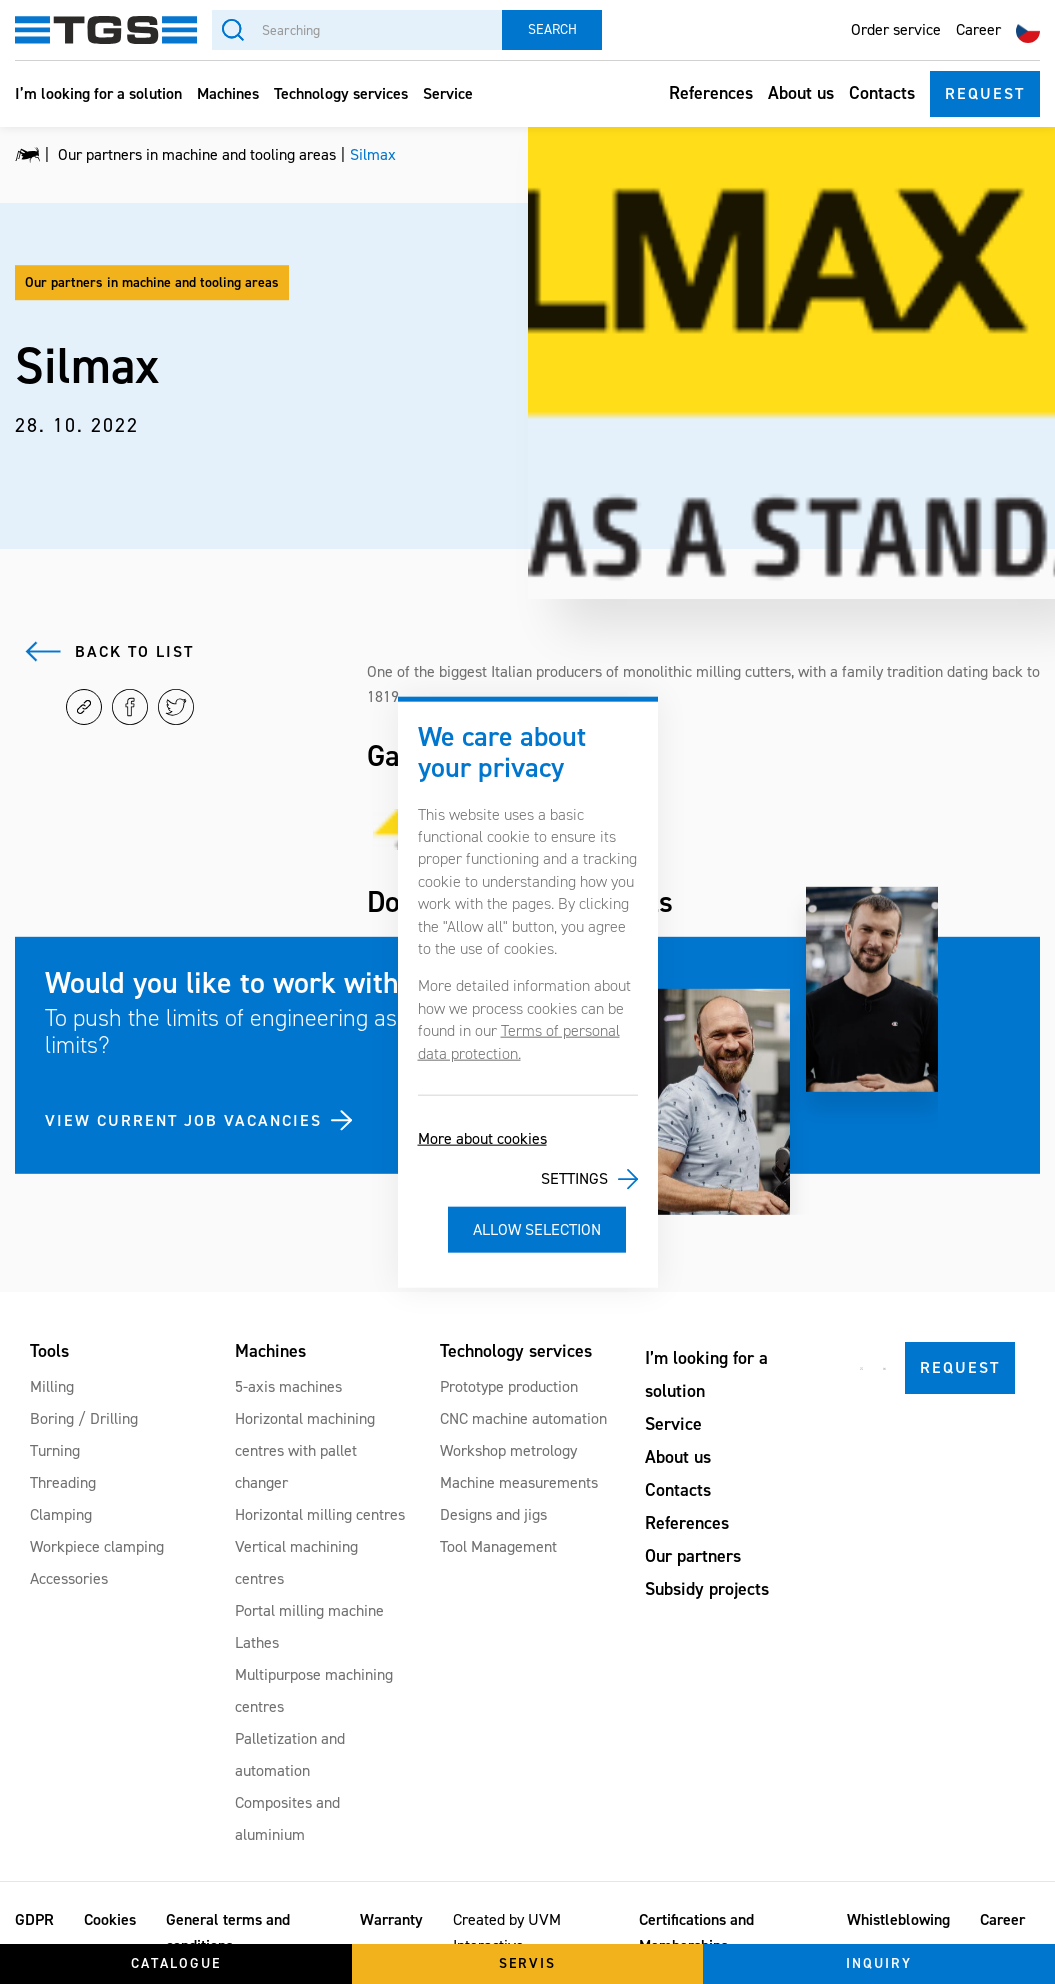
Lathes (257, 1642)
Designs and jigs (493, 1514)
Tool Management (498, 1546)
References (711, 93)
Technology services (341, 93)
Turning (55, 1450)
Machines (228, 93)
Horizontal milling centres (320, 1514)
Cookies (110, 1919)
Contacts (882, 93)
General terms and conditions (228, 1932)
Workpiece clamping (97, 1546)
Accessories (69, 1578)
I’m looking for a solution (98, 93)
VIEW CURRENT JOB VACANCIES (183, 1120)
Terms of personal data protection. (519, 1041)
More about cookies (482, 1138)
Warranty (391, 1919)
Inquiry (879, 1963)
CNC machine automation (523, 1418)
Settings (574, 1178)
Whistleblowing (898, 1919)
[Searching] (357, 30)
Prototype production (509, 1386)
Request (985, 93)
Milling (52, 1386)
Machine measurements (519, 1482)
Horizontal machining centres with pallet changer (305, 1450)
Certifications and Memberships (696, 1932)
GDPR (34, 1919)
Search (552, 29)
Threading (63, 1482)
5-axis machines (288, 1386)
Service (448, 93)
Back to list (134, 651)
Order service (896, 29)
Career (978, 29)
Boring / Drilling (84, 1418)
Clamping (61, 1514)
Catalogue (176, 1963)
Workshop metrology (508, 1450)
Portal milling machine (309, 1610)
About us (801, 93)
